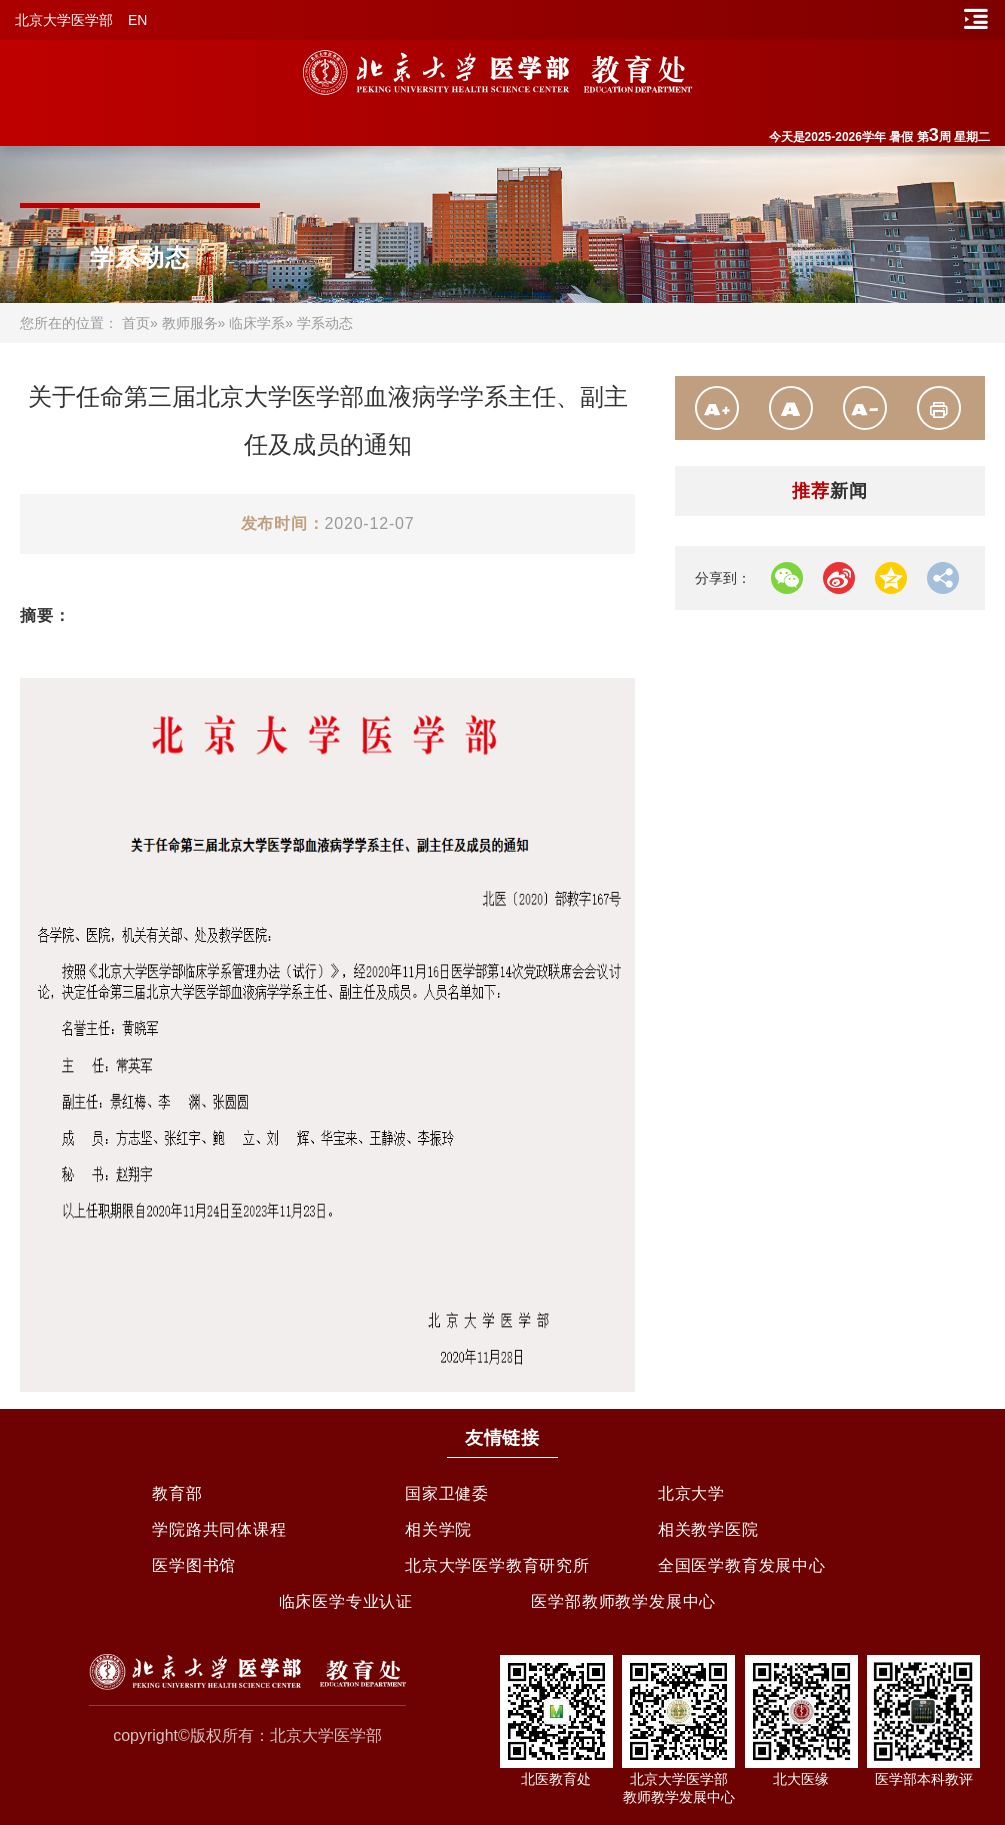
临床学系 (257, 323)
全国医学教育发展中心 (742, 1565)
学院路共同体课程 (219, 1529)
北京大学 (691, 1493)
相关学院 (438, 1529)
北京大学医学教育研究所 (497, 1565)
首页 (136, 323)
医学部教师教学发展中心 (623, 1601)
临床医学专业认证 (346, 1601)
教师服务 (190, 323)
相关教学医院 (708, 1529)
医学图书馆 (194, 1565)
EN (137, 20)
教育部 (177, 1493)
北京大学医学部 (64, 20)
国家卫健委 (447, 1493)
